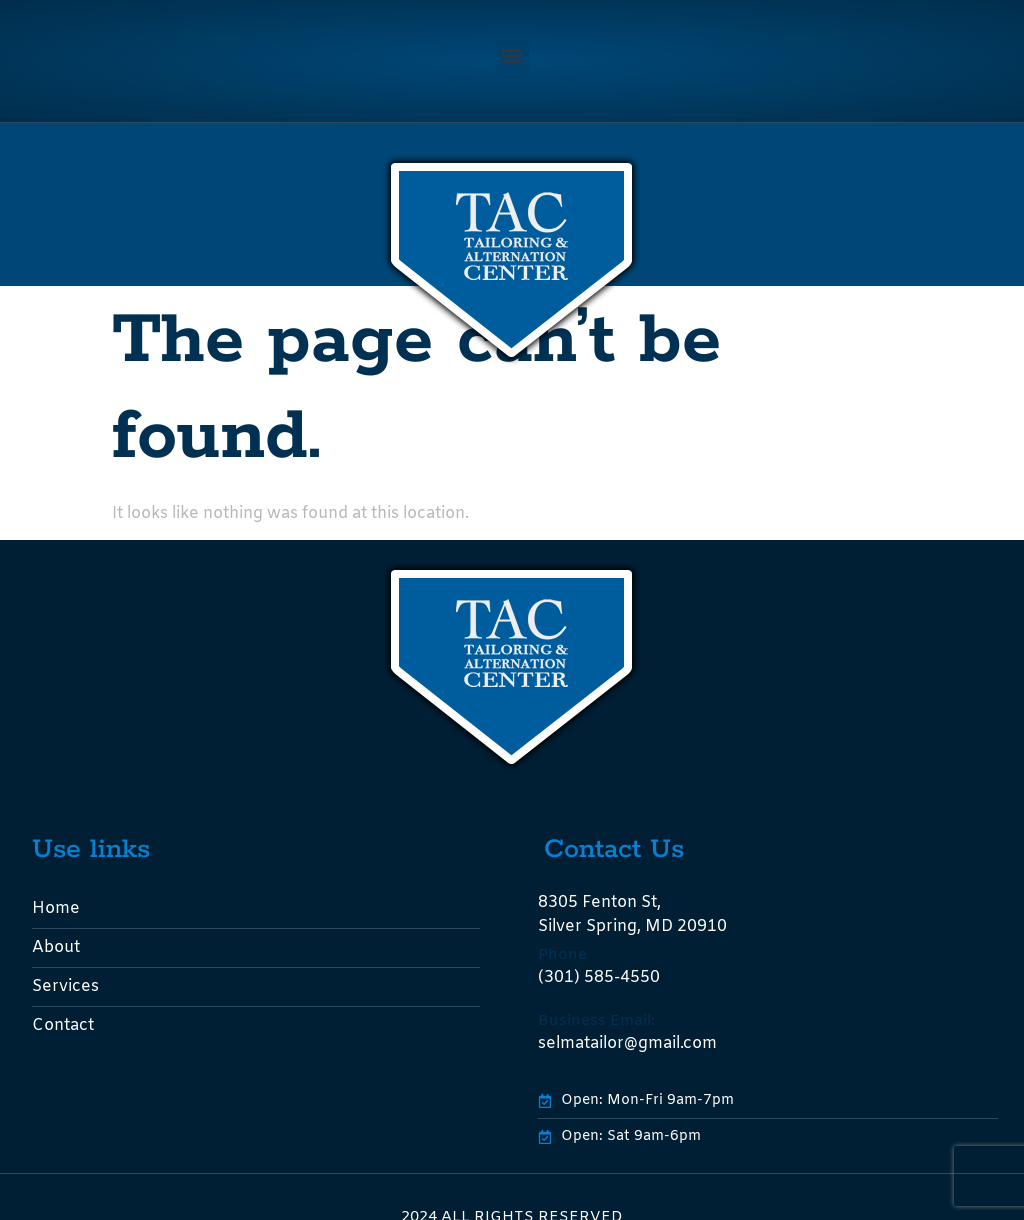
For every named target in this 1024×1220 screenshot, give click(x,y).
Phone (562, 955)
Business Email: (596, 1021)
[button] (512, 56)
